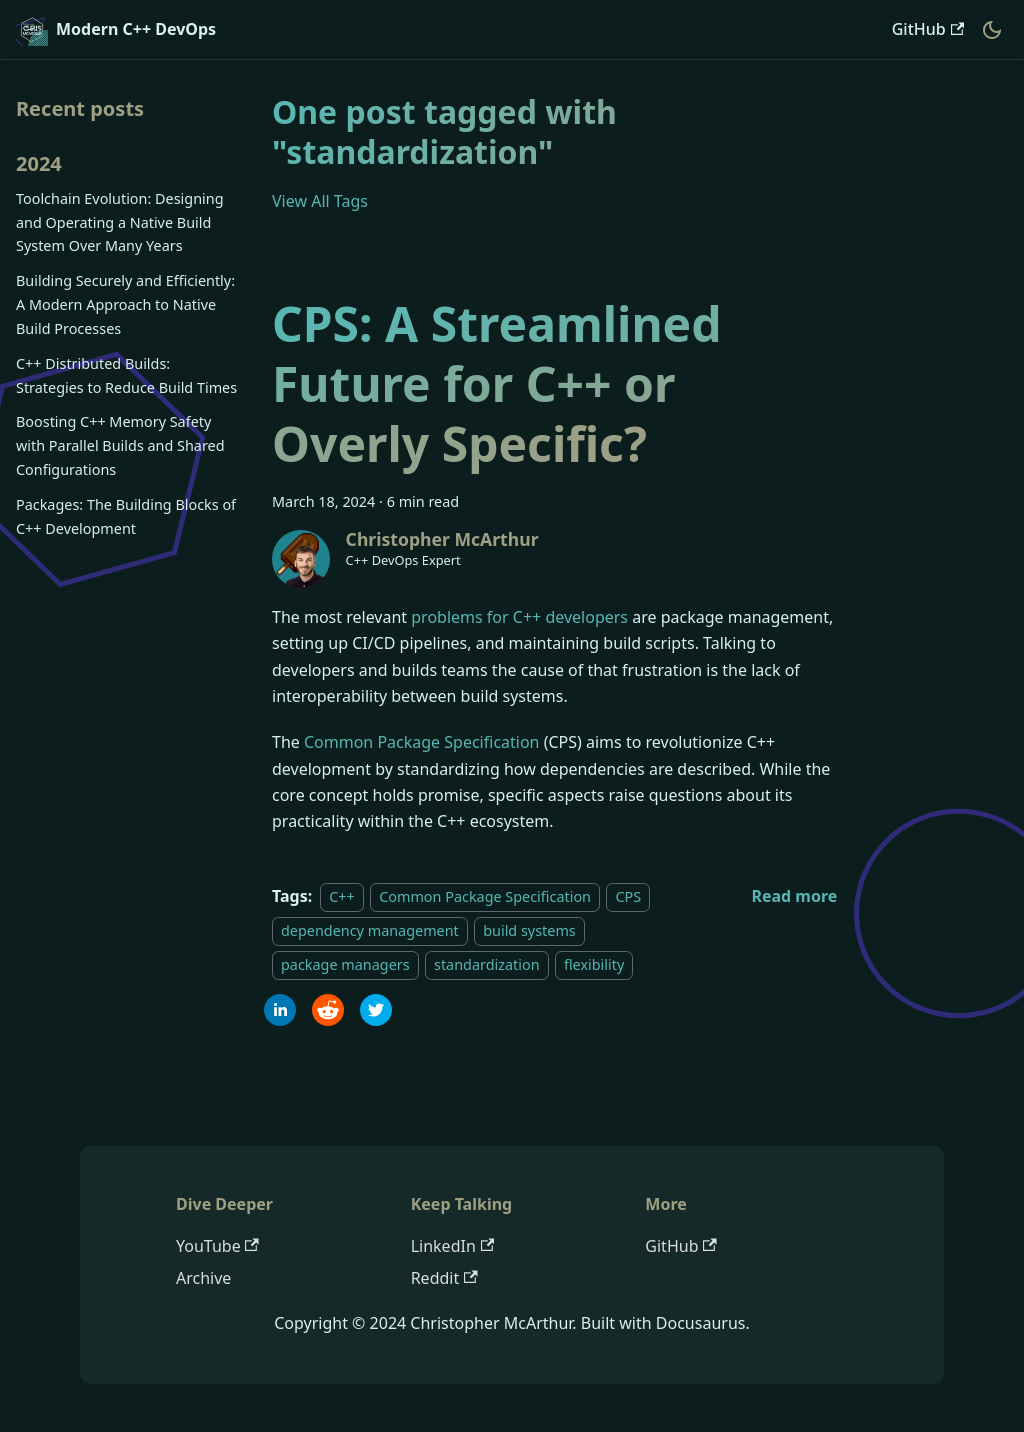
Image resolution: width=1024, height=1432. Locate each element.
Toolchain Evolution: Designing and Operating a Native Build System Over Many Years (120, 222)
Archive (203, 1278)
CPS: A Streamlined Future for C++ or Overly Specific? (497, 383)
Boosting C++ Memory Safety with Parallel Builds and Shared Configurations (120, 445)
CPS (628, 896)
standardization (487, 965)
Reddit (444, 1278)
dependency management (370, 930)
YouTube (217, 1246)
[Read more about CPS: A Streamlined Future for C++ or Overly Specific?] (794, 896)
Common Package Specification (422, 742)
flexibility (594, 965)
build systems (529, 930)
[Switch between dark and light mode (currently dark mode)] (992, 30)
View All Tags (320, 201)
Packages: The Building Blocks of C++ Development (126, 516)
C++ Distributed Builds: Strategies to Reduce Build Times (126, 375)
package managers (345, 965)
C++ (342, 896)
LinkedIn (452, 1246)
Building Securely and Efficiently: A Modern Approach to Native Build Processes (125, 304)
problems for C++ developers (519, 617)
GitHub (928, 29)
